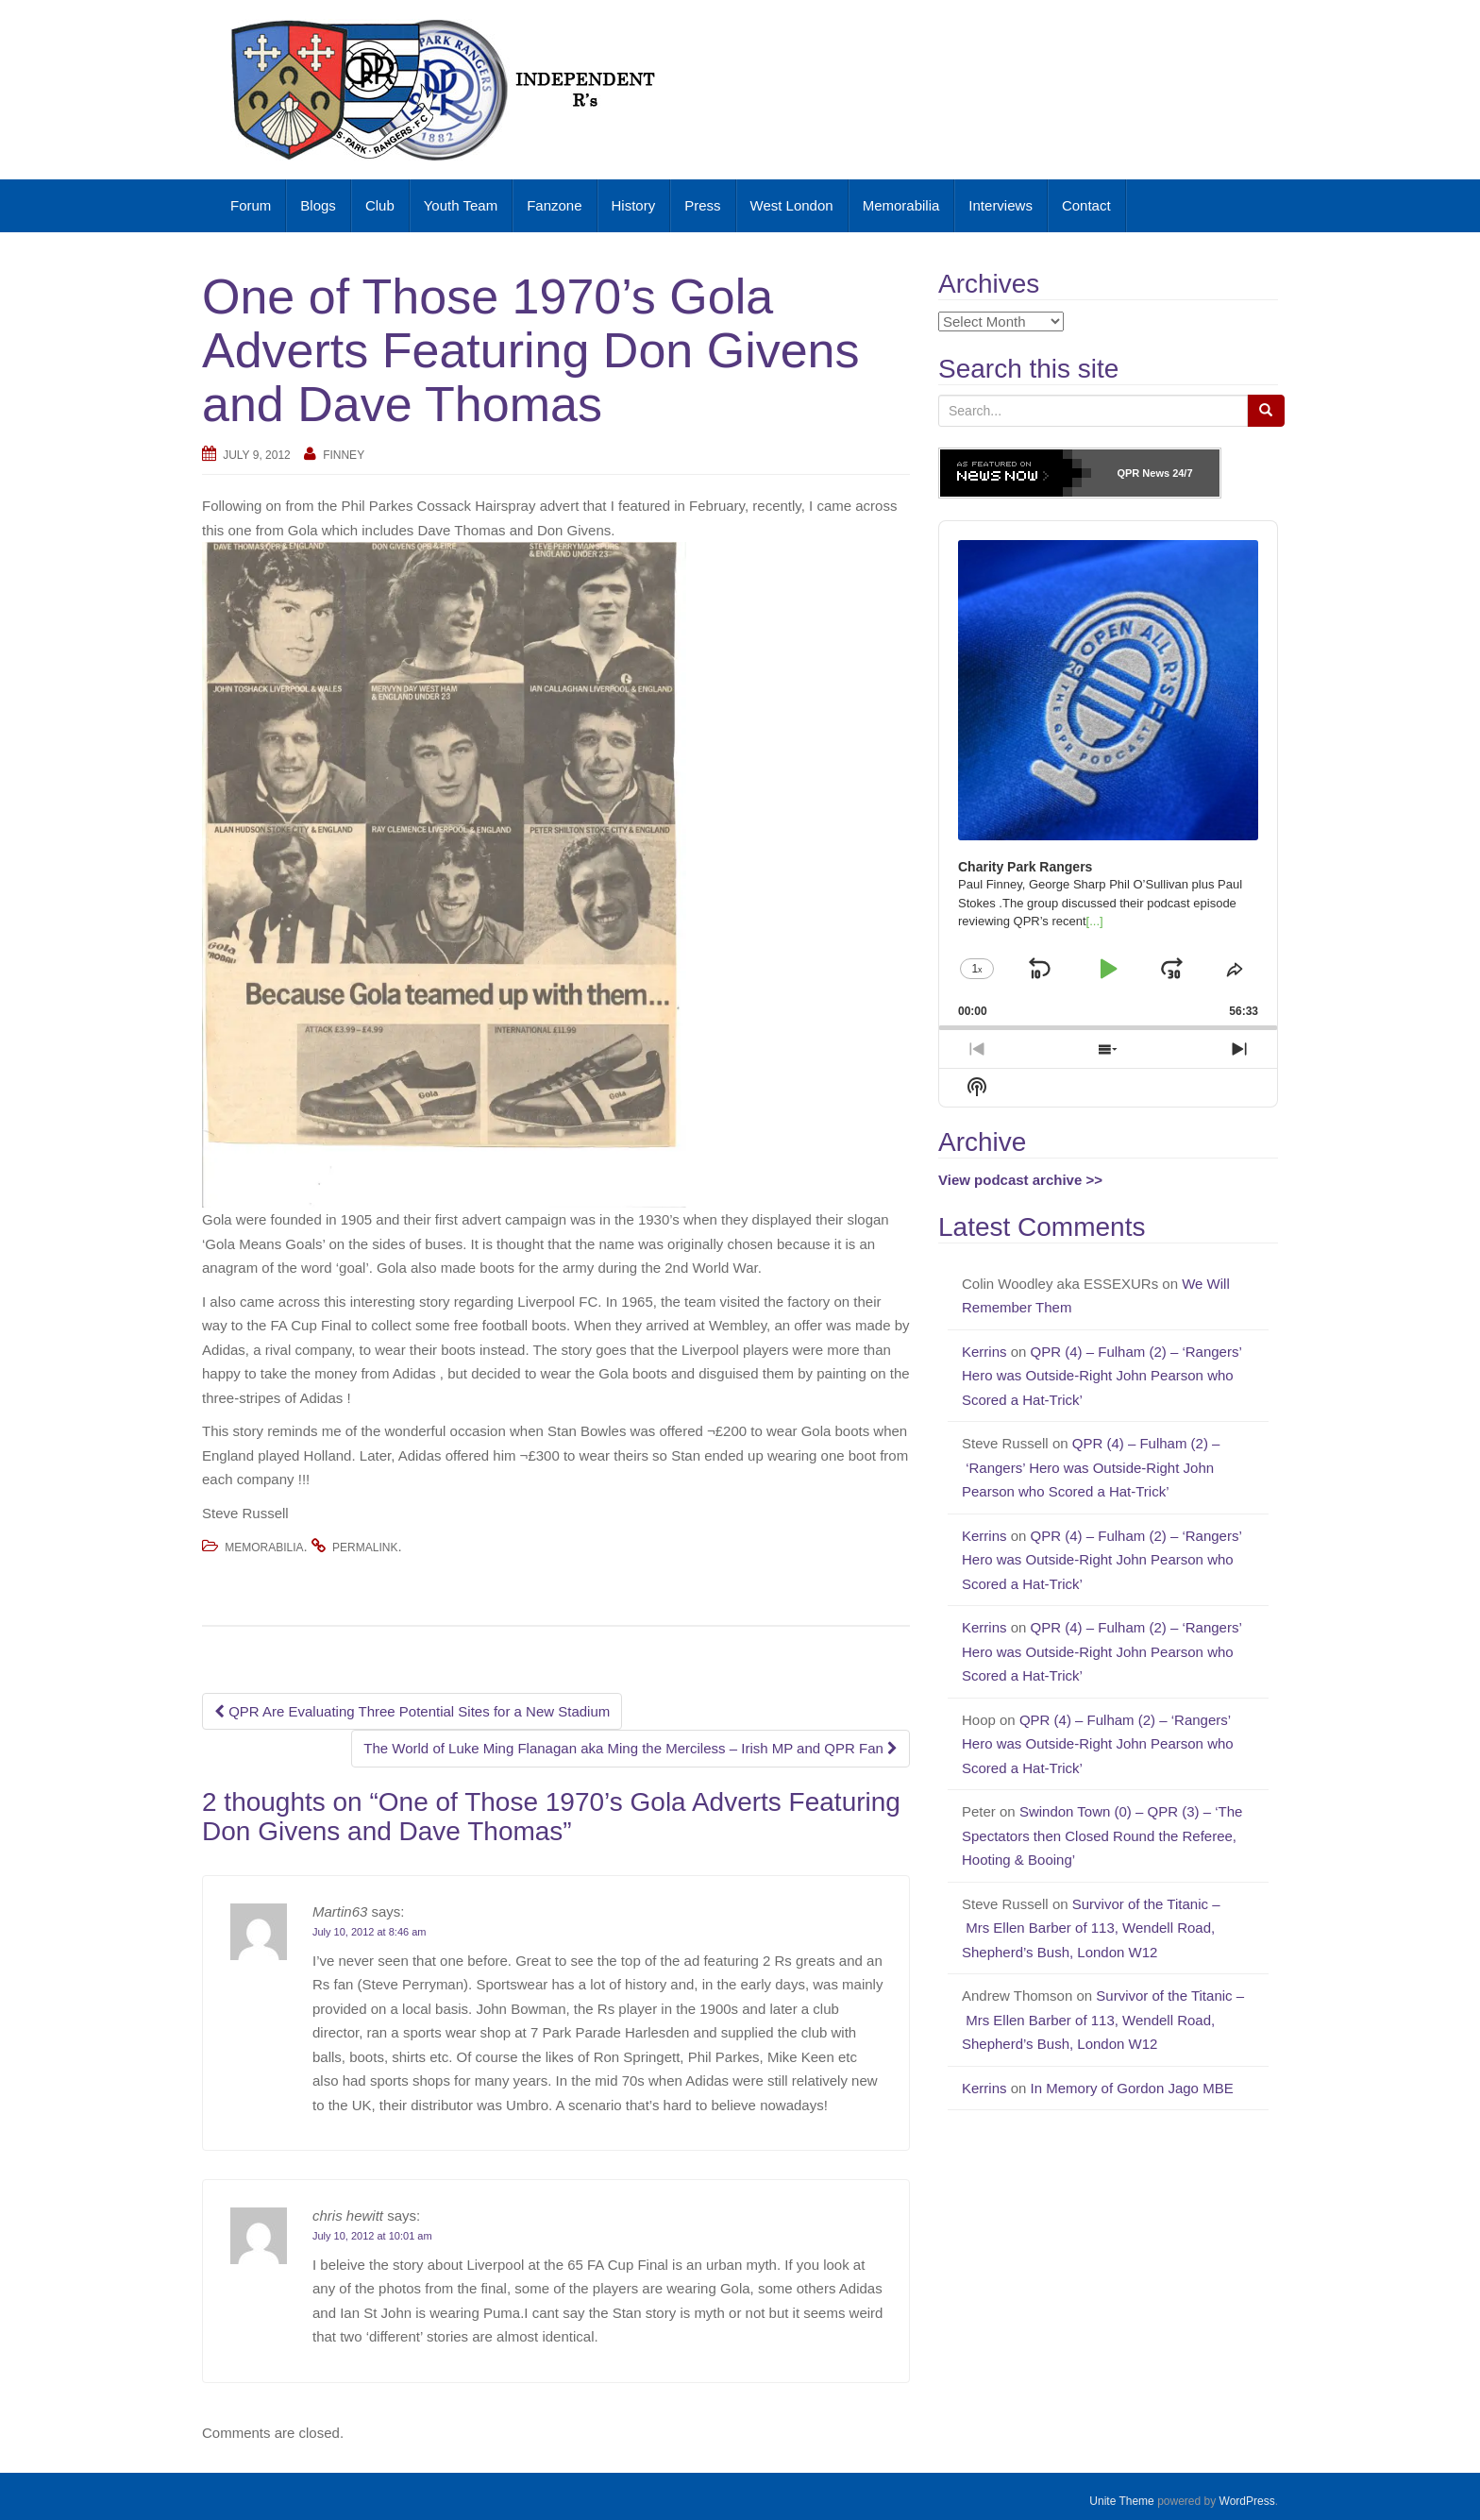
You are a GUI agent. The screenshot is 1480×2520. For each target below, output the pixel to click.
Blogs (318, 205)
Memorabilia (901, 205)
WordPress (1247, 2501)
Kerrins (984, 1352)
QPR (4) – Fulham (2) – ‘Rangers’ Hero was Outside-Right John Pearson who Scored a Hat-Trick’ (1101, 1376)
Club (380, 205)
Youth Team (460, 205)
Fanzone (554, 205)
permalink (364, 1547)
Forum (250, 205)
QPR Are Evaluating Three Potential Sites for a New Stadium (412, 1711)
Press (702, 205)
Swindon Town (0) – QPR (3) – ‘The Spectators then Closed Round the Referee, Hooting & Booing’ (1102, 1835)
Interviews (1000, 205)
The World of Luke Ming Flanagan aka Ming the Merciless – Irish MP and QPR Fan (630, 1748)
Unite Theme (1121, 2501)
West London (791, 205)
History (634, 205)
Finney (343, 455)
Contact (1086, 205)
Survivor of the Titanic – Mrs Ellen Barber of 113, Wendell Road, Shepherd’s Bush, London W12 (1091, 1928)
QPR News (1143, 473)
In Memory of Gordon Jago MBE (1134, 2088)
